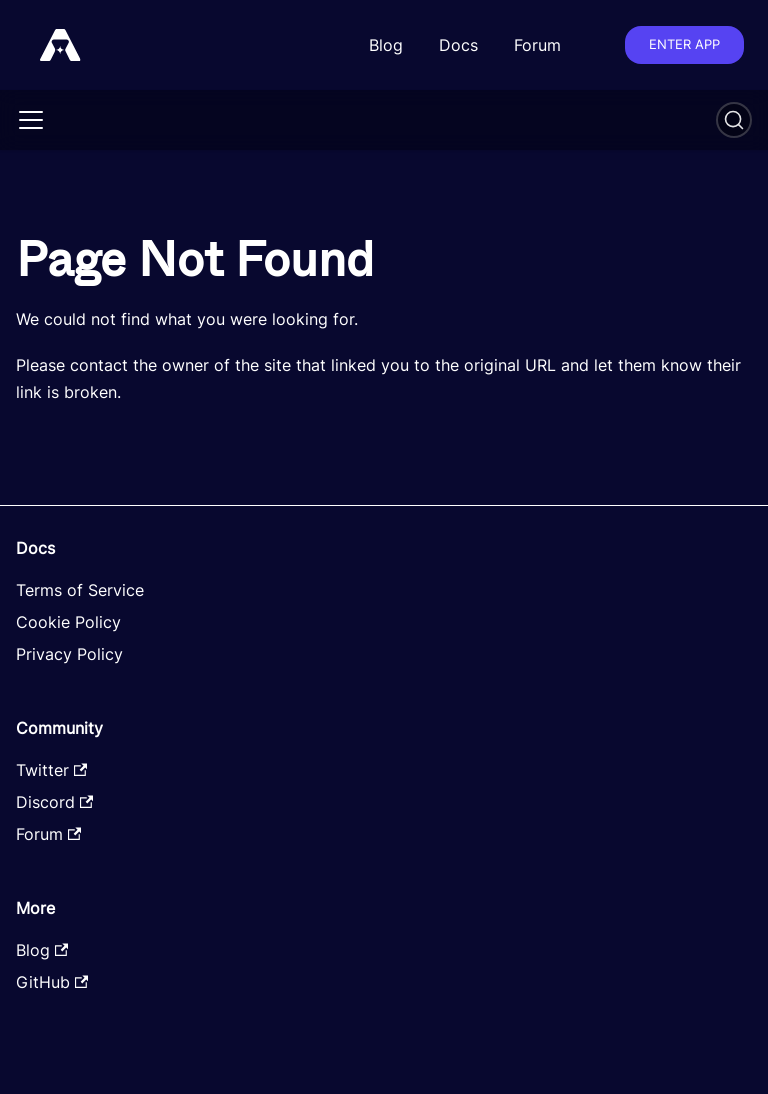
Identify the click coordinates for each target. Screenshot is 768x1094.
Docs (458, 45)
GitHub (52, 982)
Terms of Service (80, 590)
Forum (537, 45)
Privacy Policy (69, 654)
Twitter (51, 770)
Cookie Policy (68, 622)
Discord (54, 802)
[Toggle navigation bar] (31, 120)
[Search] (734, 120)
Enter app (684, 44)
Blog (386, 45)
